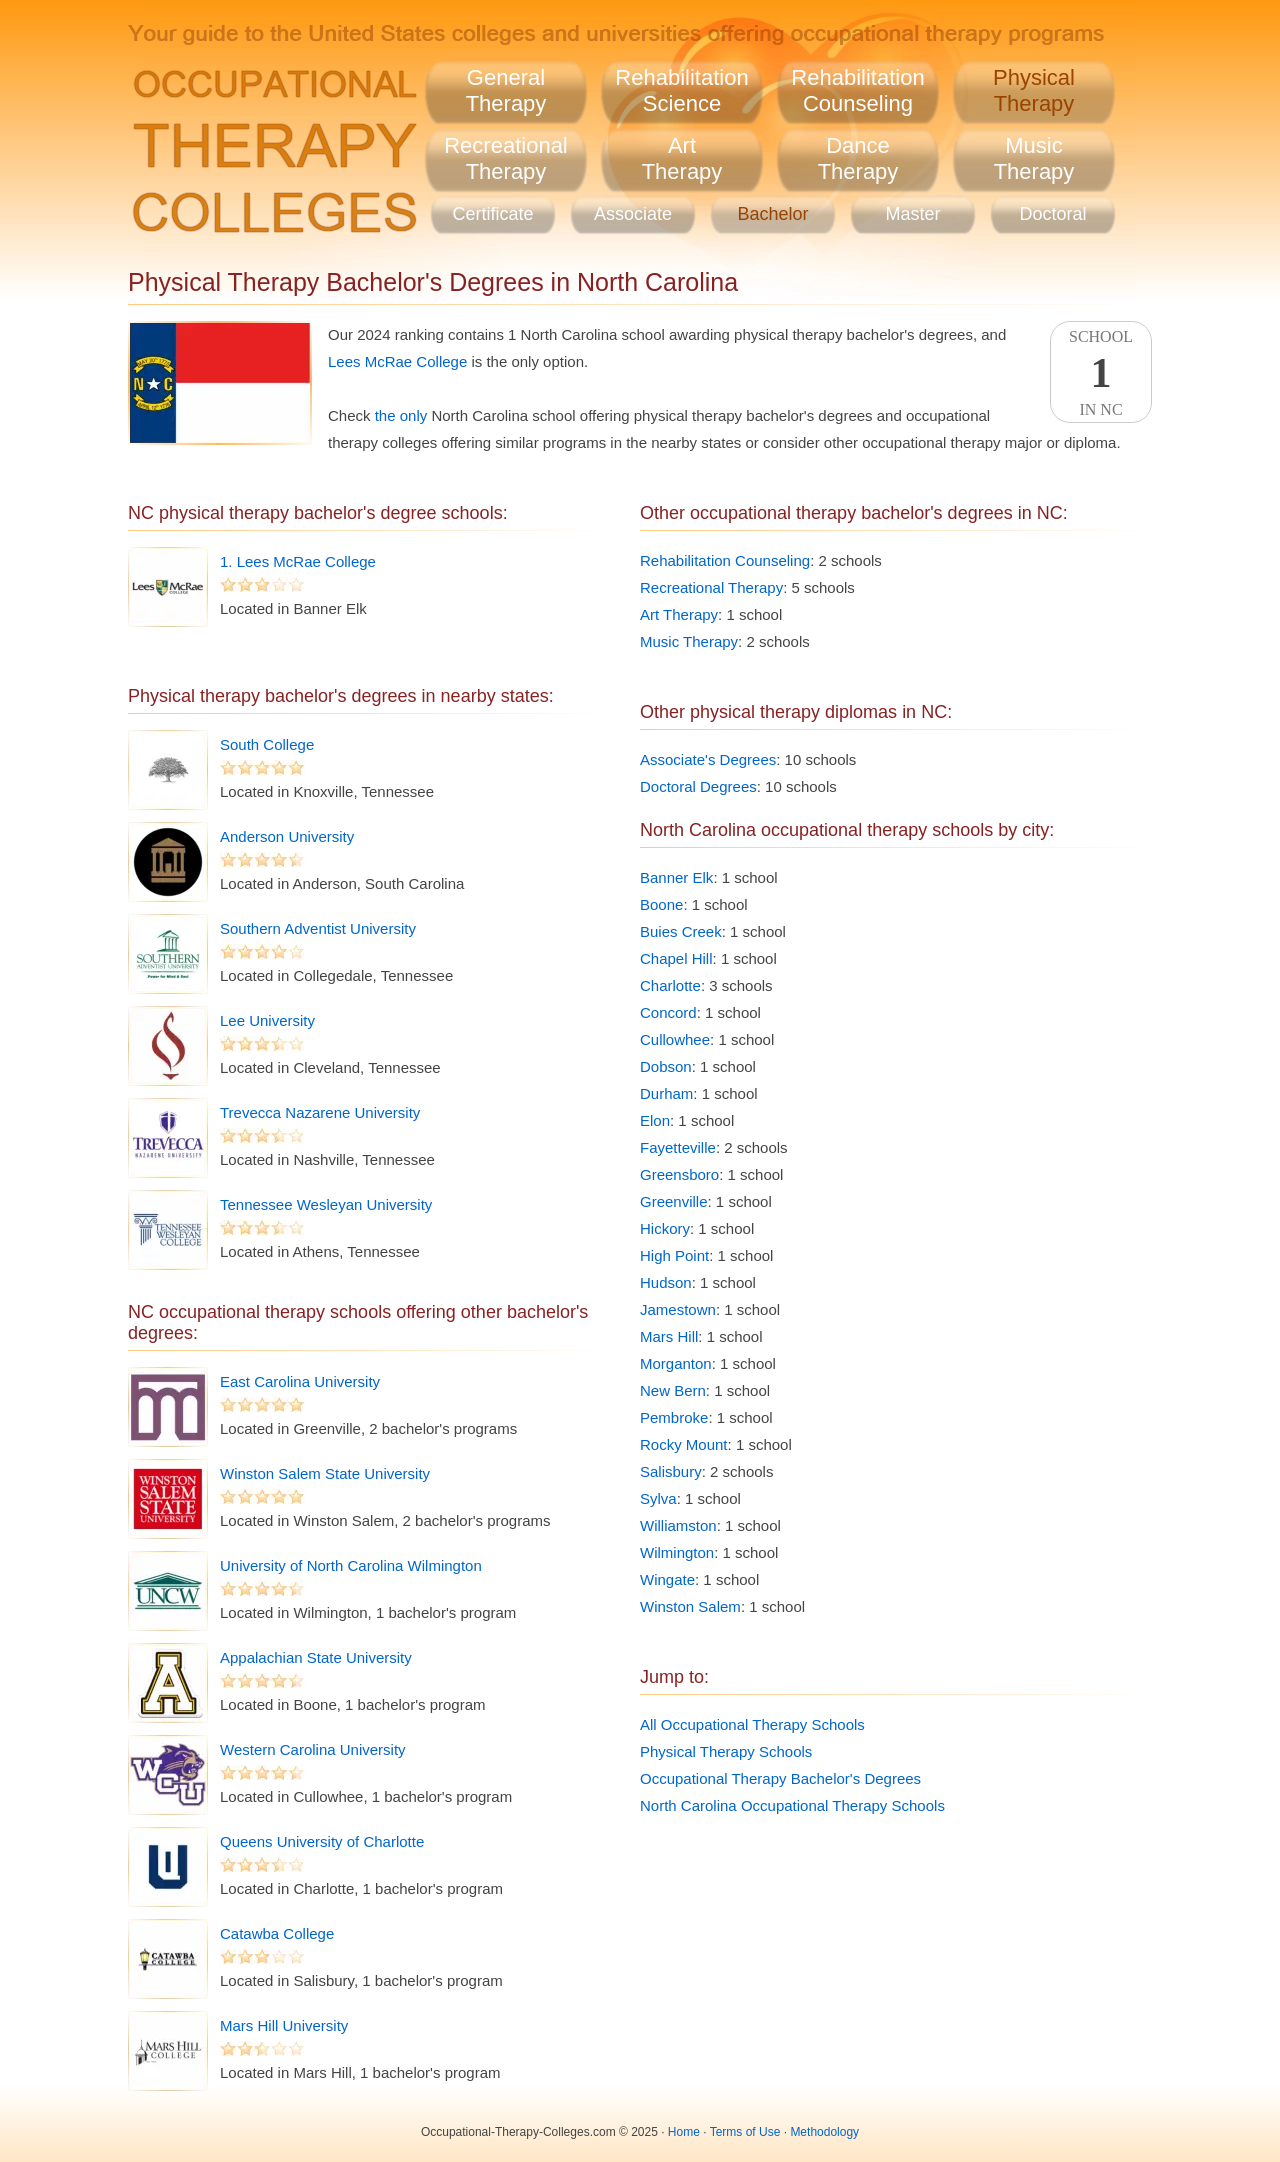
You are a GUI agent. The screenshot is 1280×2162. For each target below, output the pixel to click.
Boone (661, 904)
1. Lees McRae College (298, 561)
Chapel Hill (676, 958)
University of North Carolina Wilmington (351, 1565)
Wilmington (677, 1552)
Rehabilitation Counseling (725, 560)
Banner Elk (676, 877)
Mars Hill (669, 1336)
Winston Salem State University (325, 1473)
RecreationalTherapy (506, 158)
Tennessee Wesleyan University (326, 1204)
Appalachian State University (316, 1657)
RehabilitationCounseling (857, 90)
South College (267, 744)
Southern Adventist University (318, 928)
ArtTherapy (682, 158)
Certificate (492, 214)
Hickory (665, 1228)
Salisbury (671, 1471)
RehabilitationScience (681, 90)
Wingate (667, 1579)
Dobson (666, 1066)
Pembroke (674, 1417)
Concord (668, 1012)
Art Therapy (679, 614)
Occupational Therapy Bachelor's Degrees (780, 1778)
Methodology (824, 2132)
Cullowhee (675, 1039)
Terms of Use (745, 2132)
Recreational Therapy (711, 587)
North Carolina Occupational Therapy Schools (792, 1805)
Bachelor (772, 214)
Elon (655, 1120)
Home (684, 2132)
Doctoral (1052, 214)
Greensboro (679, 1174)
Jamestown (678, 1309)
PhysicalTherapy (1034, 90)
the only (401, 415)
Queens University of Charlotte (322, 1841)
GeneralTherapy (506, 90)
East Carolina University (300, 1381)
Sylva (658, 1498)
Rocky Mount (684, 1444)
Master (912, 214)
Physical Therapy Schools (726, 1751)
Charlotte (670, 985)
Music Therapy (689, 641)
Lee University (267, 1020)
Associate (633, 214)
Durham (666, 1093)
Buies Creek (681, 931)
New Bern (673, 1390)
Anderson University (287, 836)
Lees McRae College (397, 361)
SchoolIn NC (1101, 373)
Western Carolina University (313, 1749)
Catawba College (277, 1933)
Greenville (674, 1201)
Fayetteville (678, 1147)
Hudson (666, 1282)
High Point (674, 1255)
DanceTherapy (858, 158)
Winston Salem (690, 1606)
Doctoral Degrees (698, 786)
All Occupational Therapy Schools (752, 1724)
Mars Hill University (284, 2025)
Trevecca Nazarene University (320, 1112)
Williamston (678, 1525)
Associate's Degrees (708, 759)
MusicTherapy (1034, 158)
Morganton (676, 1363)
